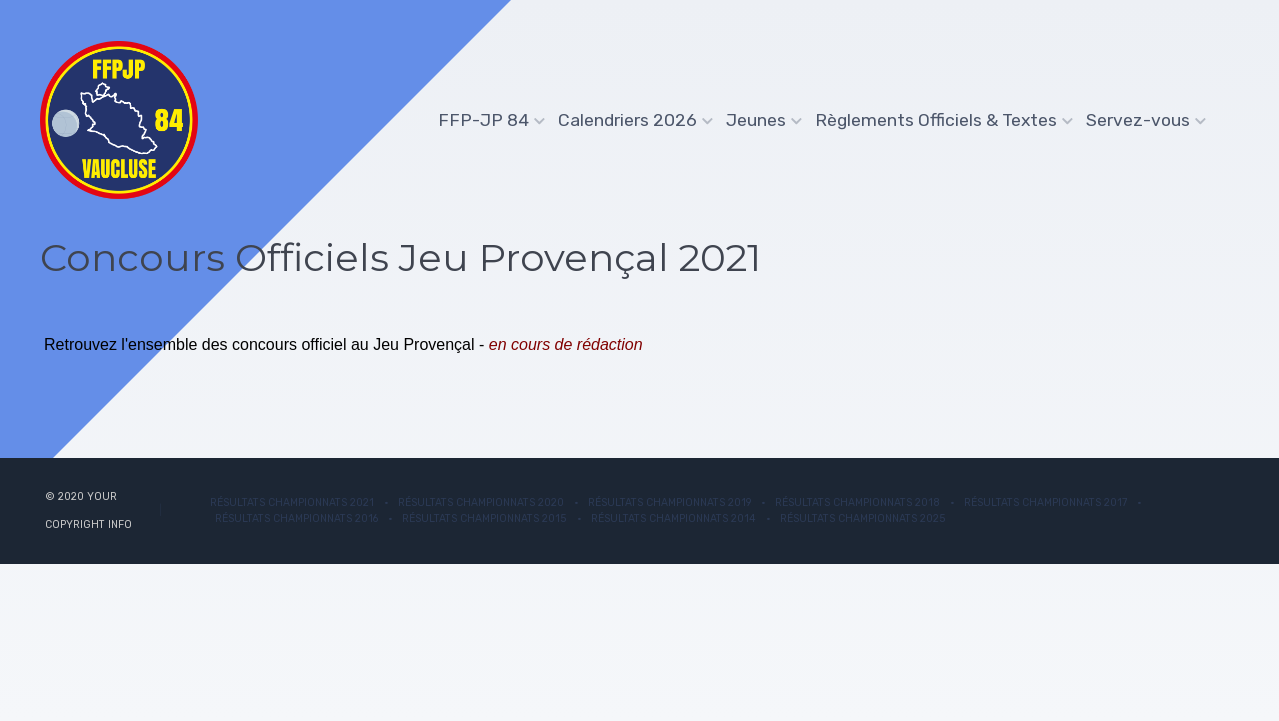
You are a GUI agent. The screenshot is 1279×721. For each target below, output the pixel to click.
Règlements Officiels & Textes (938, 120)
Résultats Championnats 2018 (857, 502)
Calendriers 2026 (630, 120)
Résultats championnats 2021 (292, 502)
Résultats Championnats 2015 (484, 518)
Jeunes (758, 120)
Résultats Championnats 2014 (673, 518)
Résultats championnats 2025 (863, 518)
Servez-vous (1140, 120)
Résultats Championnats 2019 (669, 502)
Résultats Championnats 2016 (296, 518)
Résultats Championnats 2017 (1045, 502)
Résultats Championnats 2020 (481, 502)
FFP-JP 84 (486, 120)
